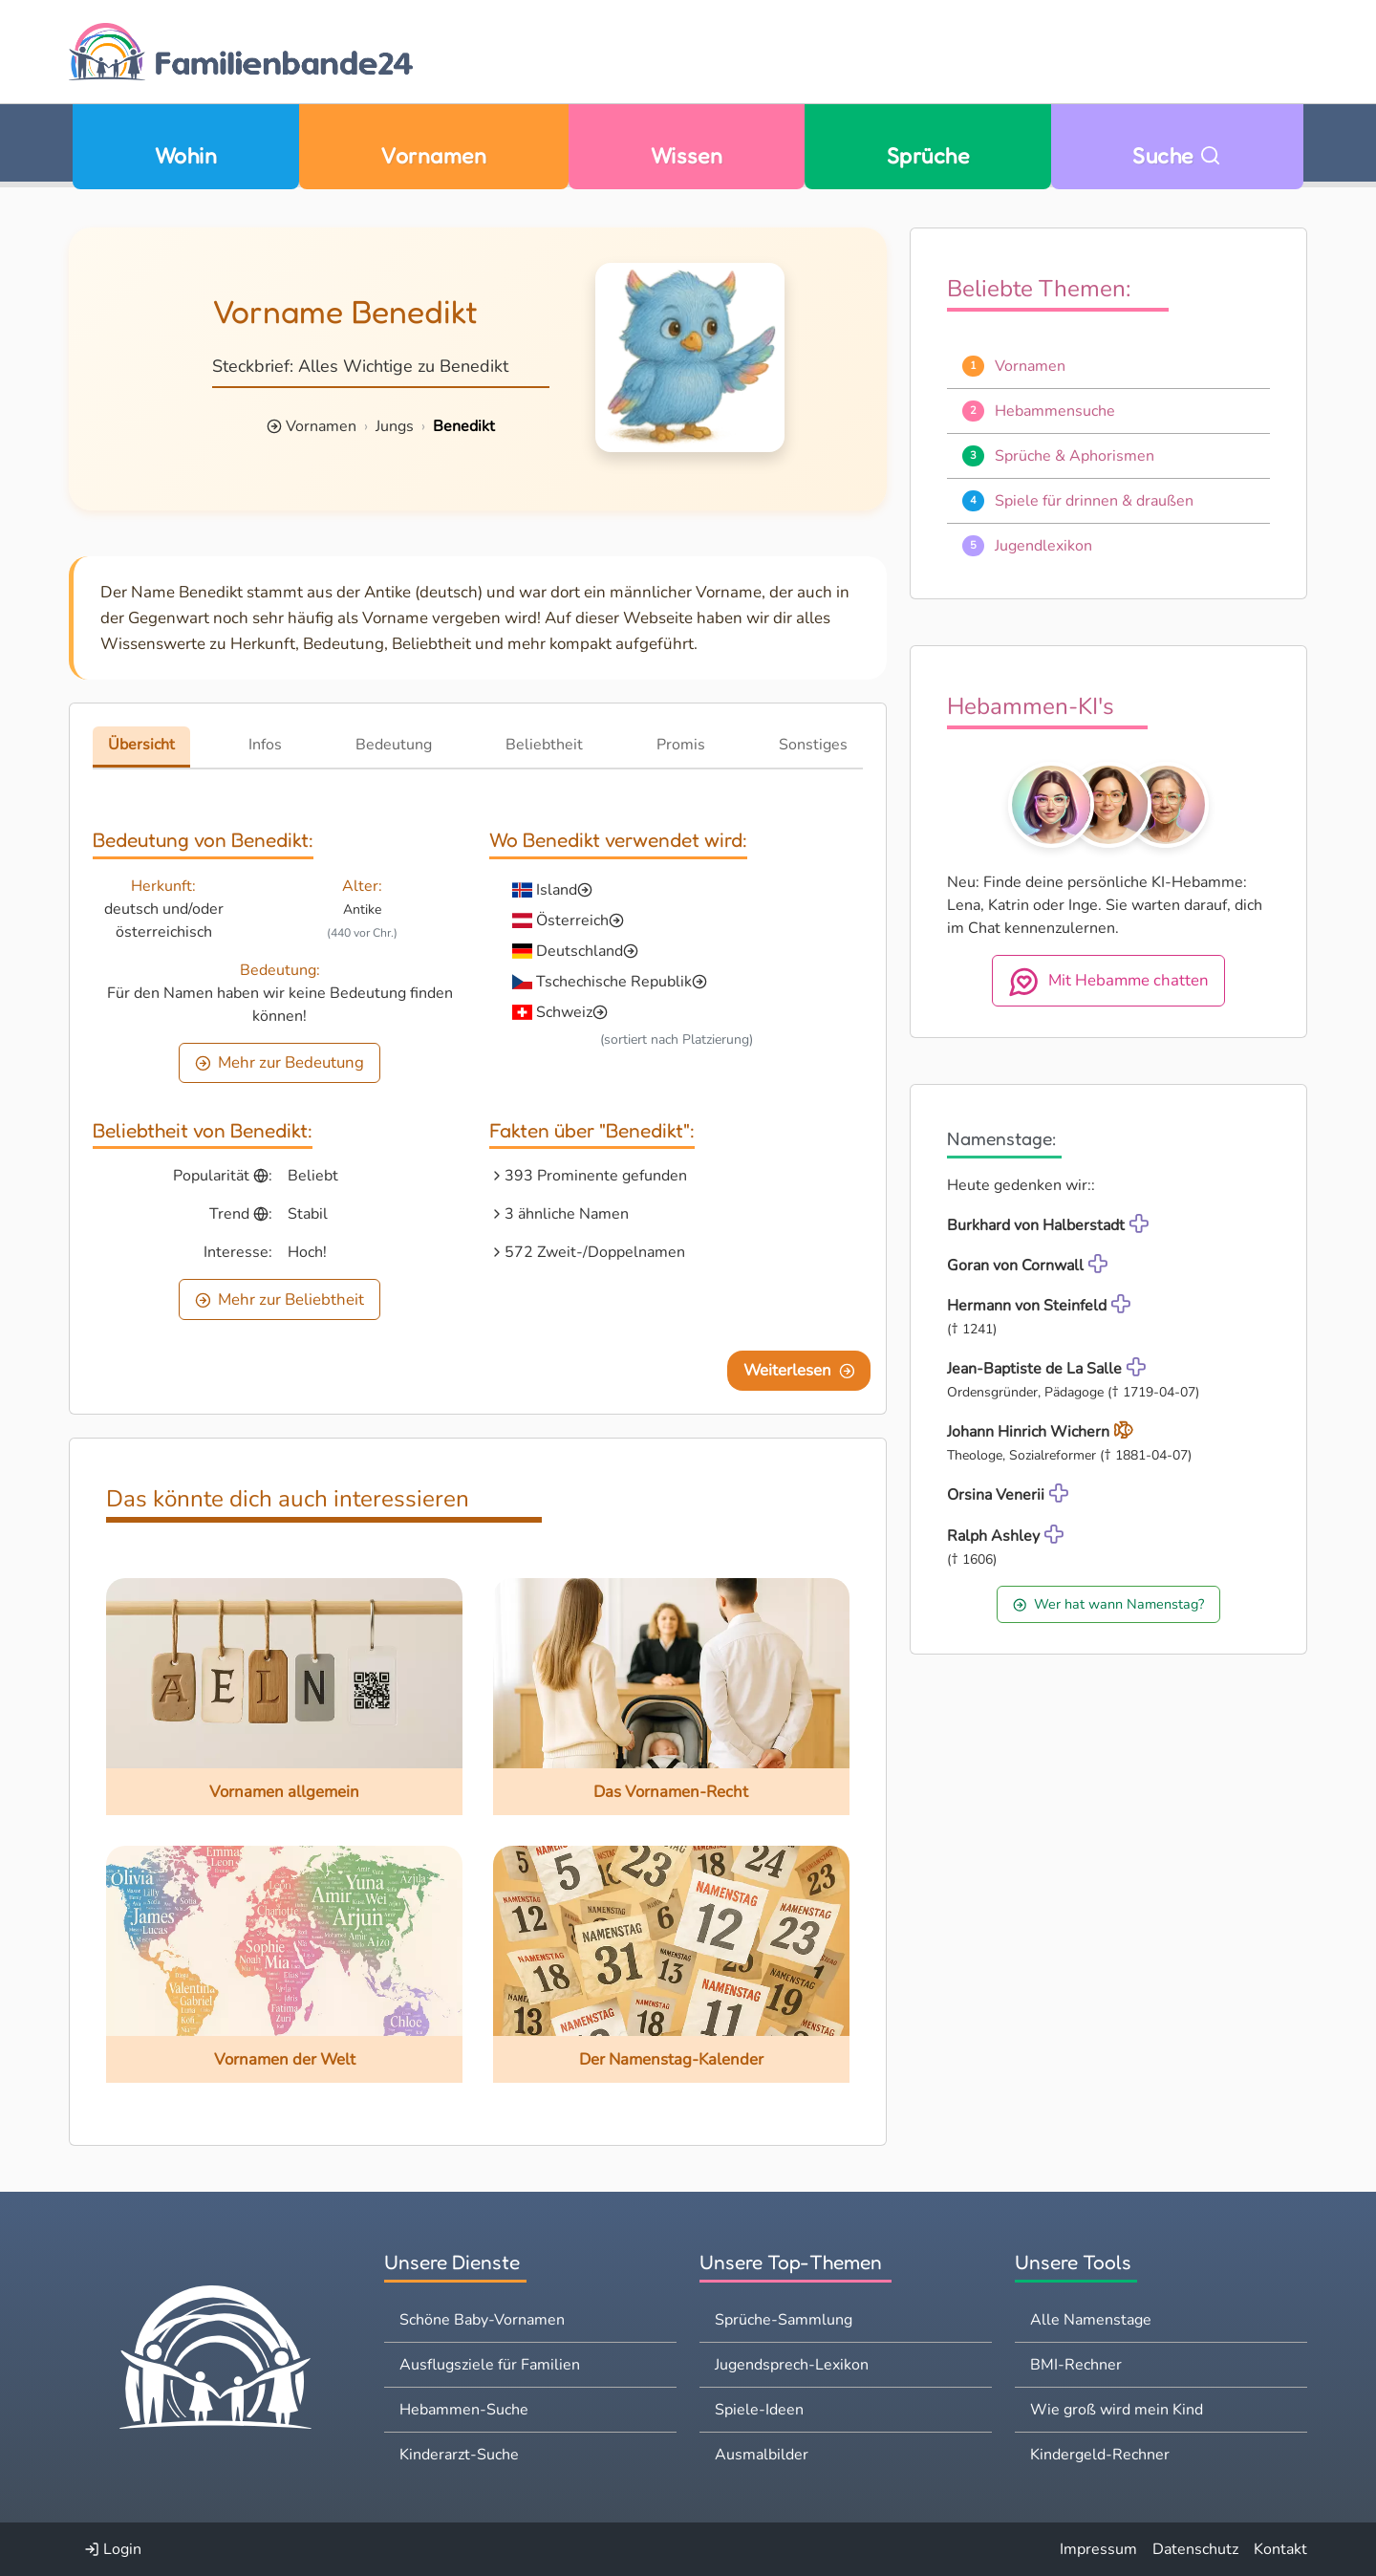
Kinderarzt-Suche (459, 2454)
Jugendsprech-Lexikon (792, 2364)
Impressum (1098, 2549)
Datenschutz (1195, 2549)
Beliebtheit (544, 744)
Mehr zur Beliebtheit (280, 1299)
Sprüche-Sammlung (783, 2319)
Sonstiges (813, 744)
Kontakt (1280, 2549)
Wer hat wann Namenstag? (1108, 1603)
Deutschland (579, 951)
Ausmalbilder (761, 2454)
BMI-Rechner (1076, 2364)
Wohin (186, 155)
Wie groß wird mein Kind (1116, 2409)
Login (112, 2549)
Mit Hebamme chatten (1108, 981)
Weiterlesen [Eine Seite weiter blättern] (799, 1370)
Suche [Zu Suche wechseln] (1176, 155)
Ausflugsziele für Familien (489, 2364)
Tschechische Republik (614, 981)
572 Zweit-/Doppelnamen (595, 1252)
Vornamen (433, 155)
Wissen (687, 155)
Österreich (572, 920)
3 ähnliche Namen (567, 1213)
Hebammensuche (1055, 411)
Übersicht (141, 744)
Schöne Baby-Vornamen (482, 2319)
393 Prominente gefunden (596, 1175)
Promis (680, 744)
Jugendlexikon (1043, 545)
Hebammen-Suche (463, 2409)
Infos (265, 744)
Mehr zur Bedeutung (280, 1062)
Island (556, 889)
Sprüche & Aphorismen (1074, 455)
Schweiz (564, 1012)
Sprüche (928, 155)
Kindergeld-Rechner (1100, 2454)
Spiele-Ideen (759, 2409)
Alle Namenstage (1090, 2319)
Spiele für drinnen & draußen (1094, 500)
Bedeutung (393, 744)
